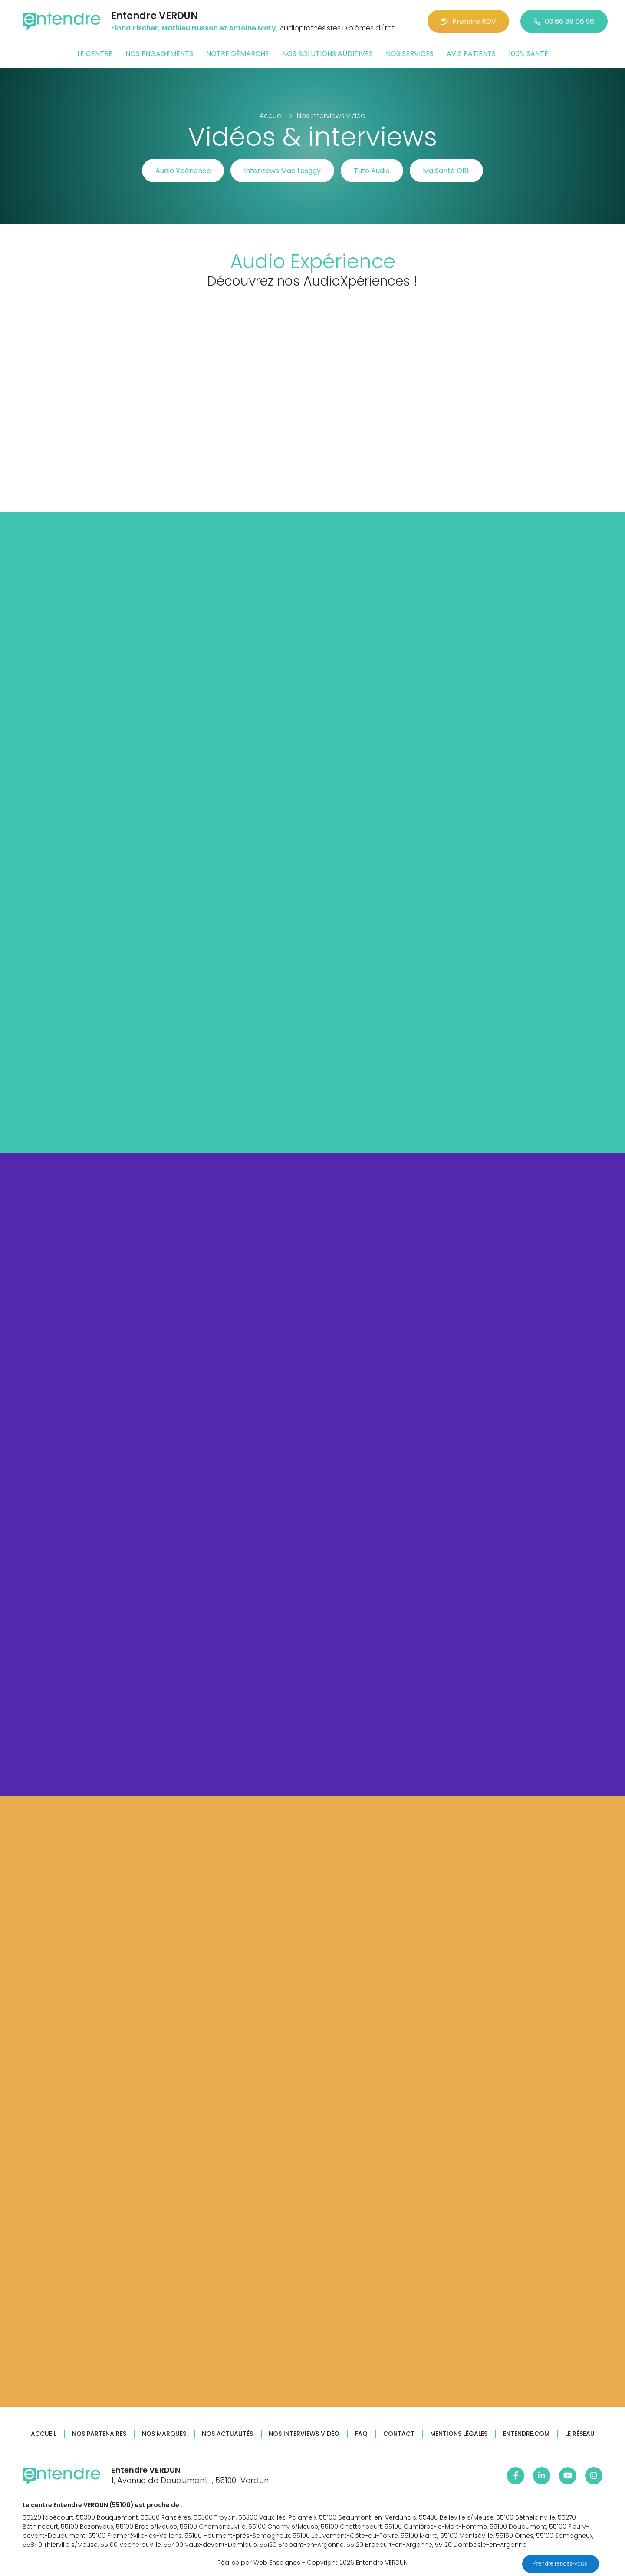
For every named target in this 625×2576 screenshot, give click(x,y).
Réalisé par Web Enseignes (258, 2562)
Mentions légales (458, 2434)
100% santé (528, 54)
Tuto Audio (372, 171)
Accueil (43, 2434)
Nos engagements (159, 54)
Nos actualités (227, 2434)
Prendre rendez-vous (561, 2563)
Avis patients (471, 54)
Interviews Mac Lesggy (282, 171)
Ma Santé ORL (447, 171)
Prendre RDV (468, 21)
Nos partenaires (99, 2434)
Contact (398, 2434)
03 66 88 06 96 (564, 21)
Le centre (94, 54)
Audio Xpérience (183, 171)
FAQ (361, 2434)
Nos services (410, 54)
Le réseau (580, 2434)
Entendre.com (526, 2434)
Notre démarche (237, 54)
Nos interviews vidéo (304, 2434)
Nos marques (164, 2434)
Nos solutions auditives (327, 54)
